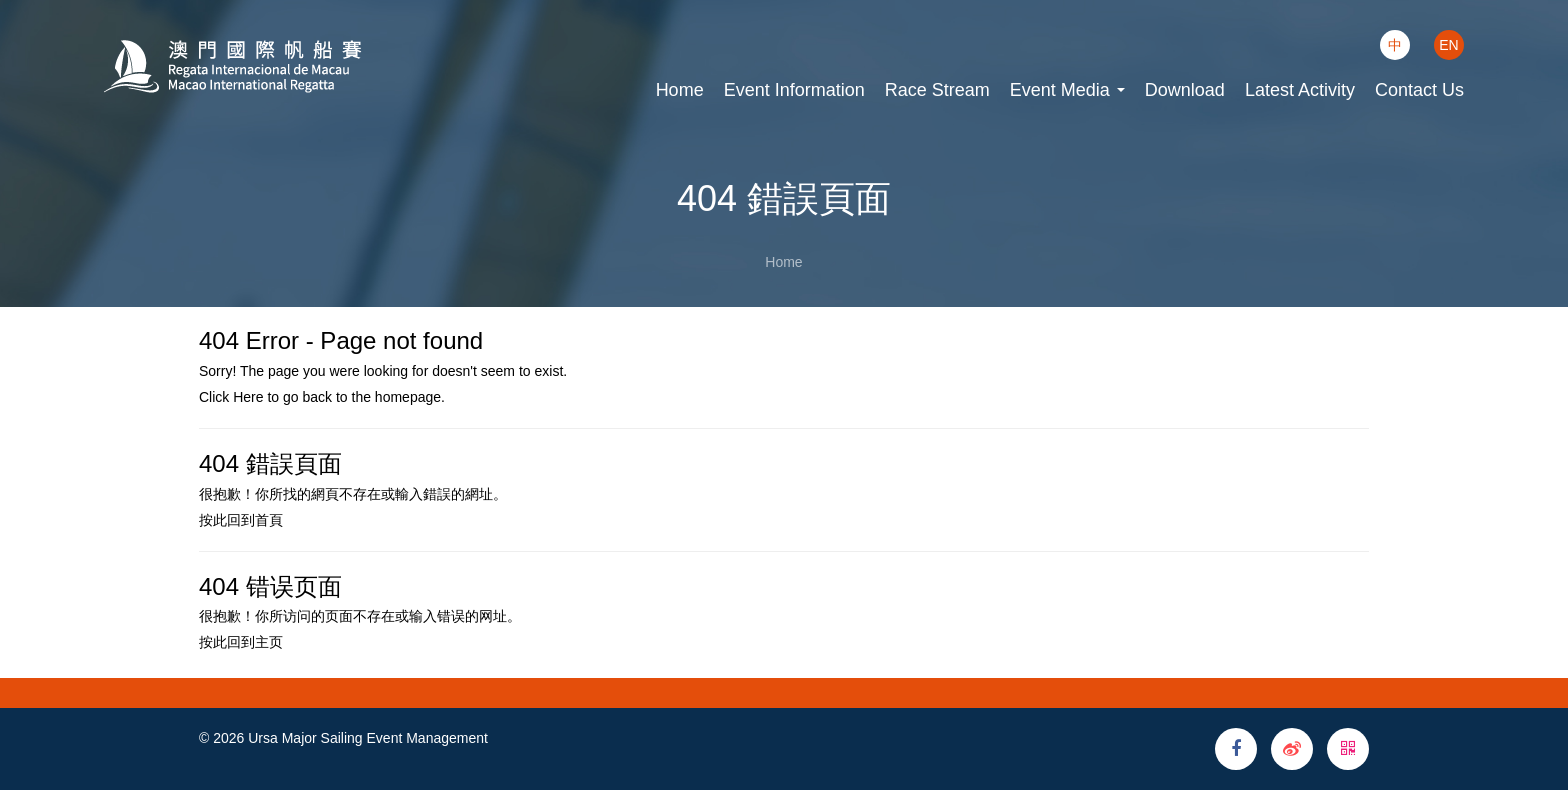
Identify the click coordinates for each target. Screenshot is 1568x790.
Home (680, 90)
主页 (269, 642)
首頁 (269, 520)
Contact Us (1419, 90)
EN (1448, 45)
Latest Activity (1300, 90)
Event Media (1067, 90)
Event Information (794, 90)
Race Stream (937, 90)
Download (1185, 90)
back (317, 397)
